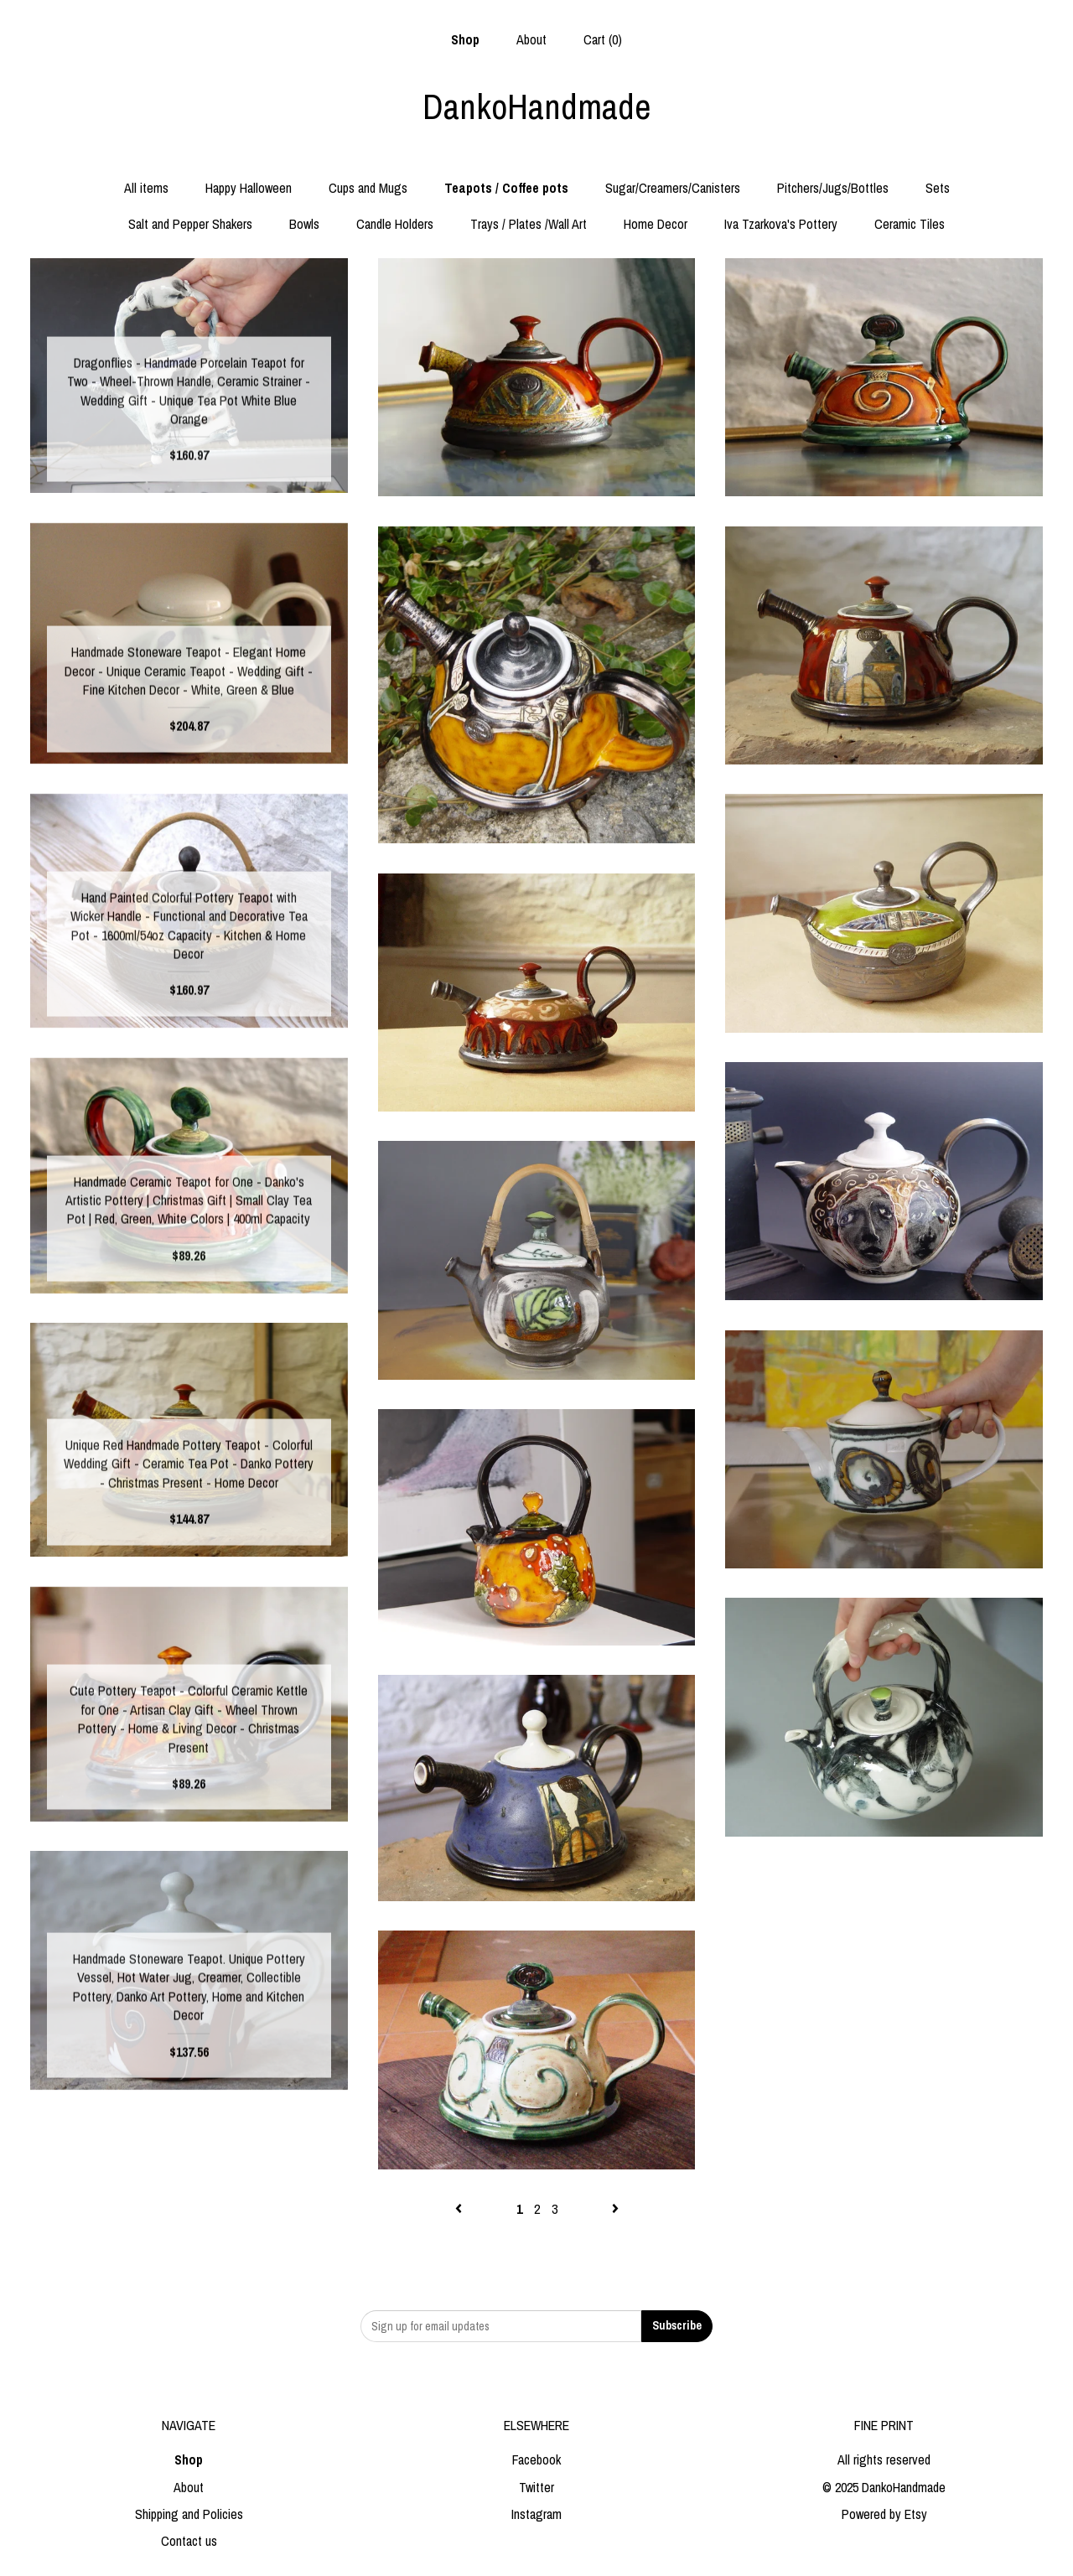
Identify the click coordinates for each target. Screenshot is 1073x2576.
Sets (937, 188)
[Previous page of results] (460, 2209)
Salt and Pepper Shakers (190, 224)
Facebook (536, 2459)
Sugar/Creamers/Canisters (672, 188)
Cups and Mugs (368, 188)
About (531, 39)
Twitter (536, 2487)
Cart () (602, 39)
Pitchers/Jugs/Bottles (833, 188)
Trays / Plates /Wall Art (528, 224)
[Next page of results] (615, 2209)
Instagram (536, 2514)
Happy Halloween (248, 188)
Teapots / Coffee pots (506, 188)
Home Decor (655, 224)
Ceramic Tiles (909, 224)
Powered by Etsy (884, 2514)
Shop (465, 39)
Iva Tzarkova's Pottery (780, 224)
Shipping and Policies (189, 2514)
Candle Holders (394, 224)
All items (146, 188)
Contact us (189, 2541)
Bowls (304, 224)
